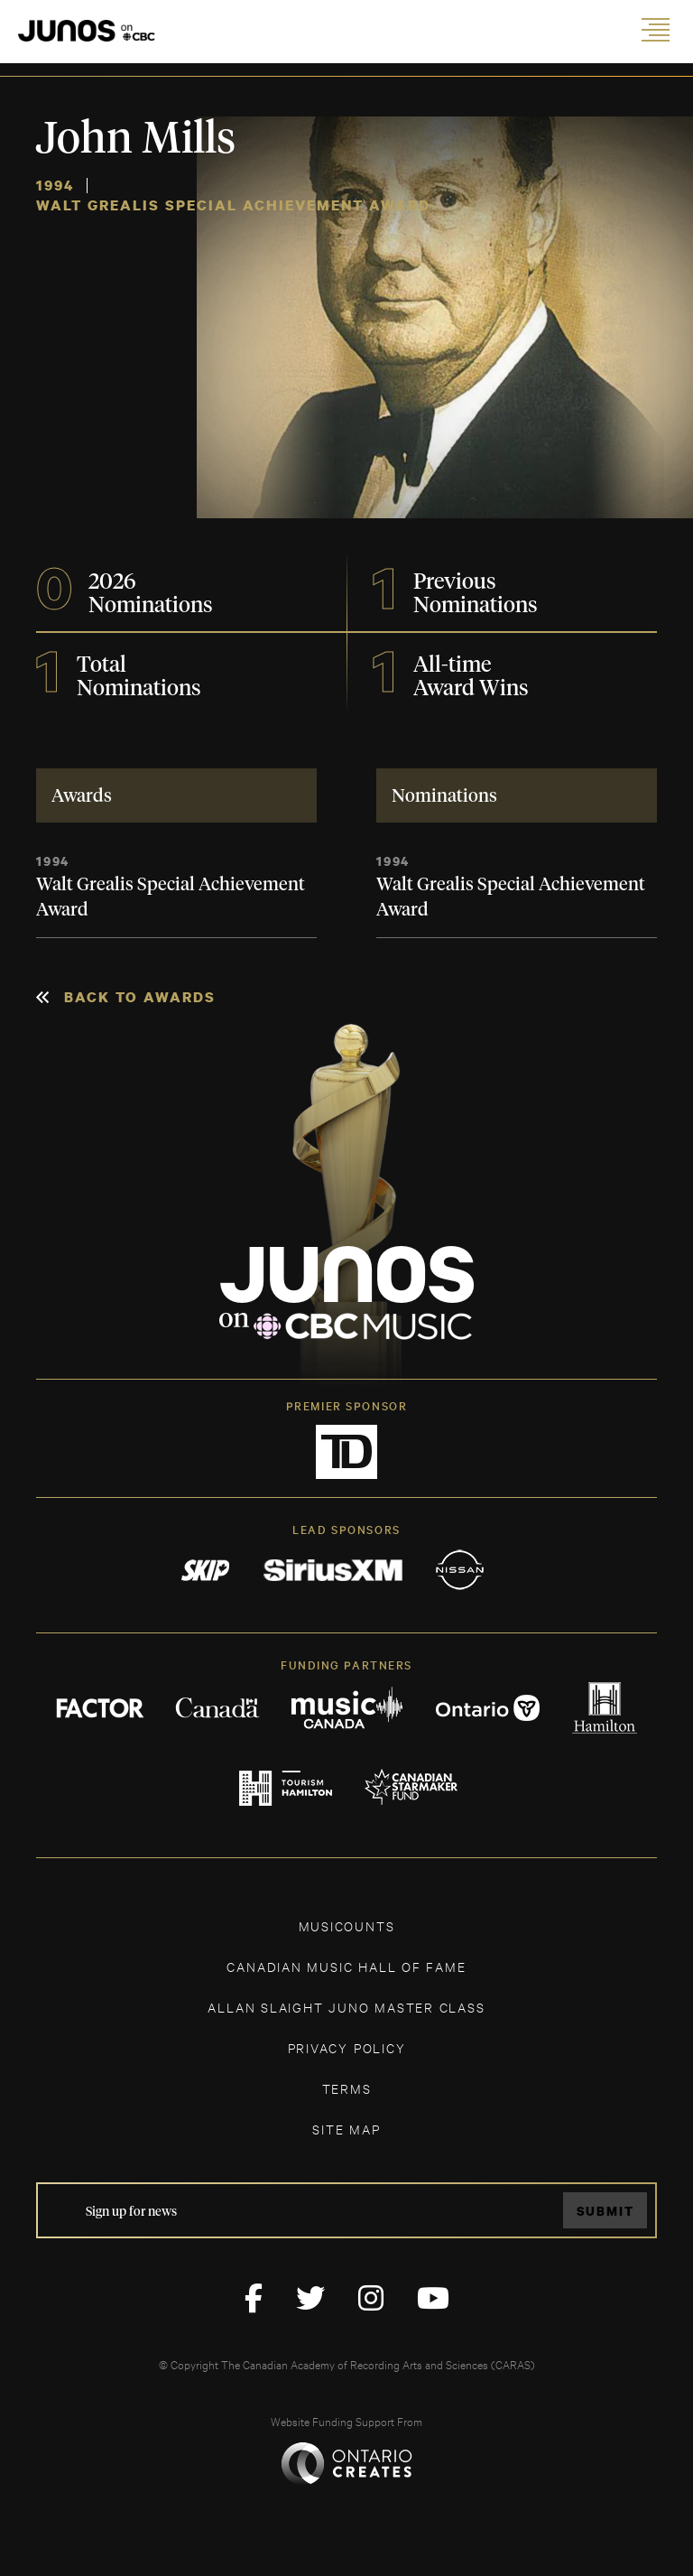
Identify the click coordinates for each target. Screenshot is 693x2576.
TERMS (347, 2088)
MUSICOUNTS (347, 1925)
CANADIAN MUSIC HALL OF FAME (346, 1966)
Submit (605, 2210)
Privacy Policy (347, 2047)
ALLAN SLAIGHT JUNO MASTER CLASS (346, 2006)
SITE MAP (346, 2128)
